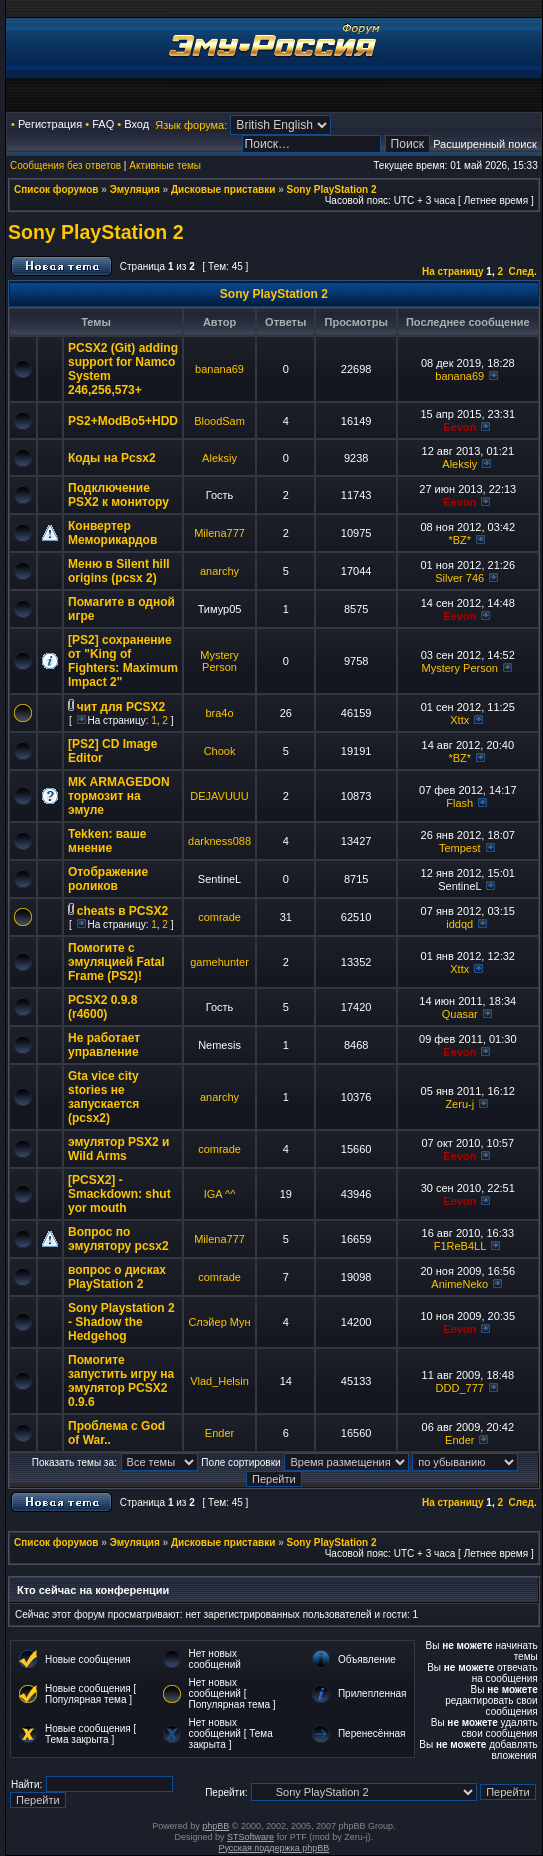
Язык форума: (191, 125)
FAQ (103, 124)
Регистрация (50, 124)
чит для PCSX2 (121, 707)
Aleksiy (219, 458)
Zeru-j (459, 1104)
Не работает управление (104, 1045)
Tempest (460, 848)
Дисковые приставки (223, 189)
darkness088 (219, 841)
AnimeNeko (459, 1284)
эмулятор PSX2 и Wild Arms (118, 1149)
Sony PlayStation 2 (332, 189)
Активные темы (165, 165)
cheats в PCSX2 (122, 911)
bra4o (219, 713)
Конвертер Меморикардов (112, 533)
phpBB (215, 1826)
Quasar (460, 1014)
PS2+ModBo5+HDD (123, 421)
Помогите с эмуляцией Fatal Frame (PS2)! (116, 962)
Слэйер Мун (219, 1322)
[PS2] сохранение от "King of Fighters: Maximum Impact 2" (123, 661)
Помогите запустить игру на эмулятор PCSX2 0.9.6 (121, 1381)
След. (523, 271)
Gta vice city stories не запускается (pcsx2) (103, 1097)
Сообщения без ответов (65, 165)
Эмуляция (135, 189)
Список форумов (56, 189)
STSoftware (250, 1837)
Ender (219, 1433)
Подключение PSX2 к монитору (118, 495)
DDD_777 (460, 1388)
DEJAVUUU (219, 796)
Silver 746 (459, 578)
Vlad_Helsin (219, 1381)
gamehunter (219, 962)
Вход (136, 124)
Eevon (459, 427)
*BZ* (459, 540)
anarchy (219, 571)
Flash (459, 803)
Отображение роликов (108, 879)
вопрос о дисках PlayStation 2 (117, 1277)
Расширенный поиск (485, 144)
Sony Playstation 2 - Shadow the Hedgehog (121, 1322)
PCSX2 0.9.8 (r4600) (102, 1007)
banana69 (219, 369)
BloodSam (219, 421)
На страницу (453, 271)
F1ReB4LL (460, 1246)
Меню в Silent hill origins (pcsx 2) (119, 571)
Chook (220, 751)
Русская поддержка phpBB (273, 1848)
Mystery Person (219, 661)
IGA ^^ (220, 1194)
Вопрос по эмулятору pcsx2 (118, 1239)
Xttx (459, 720)
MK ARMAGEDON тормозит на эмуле (119, 796)
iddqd (459, 924)
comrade (219, 917)
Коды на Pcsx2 (112, 458)
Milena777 (219, 533)
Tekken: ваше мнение (107, 841)
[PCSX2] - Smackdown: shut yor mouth (119, 1194)
